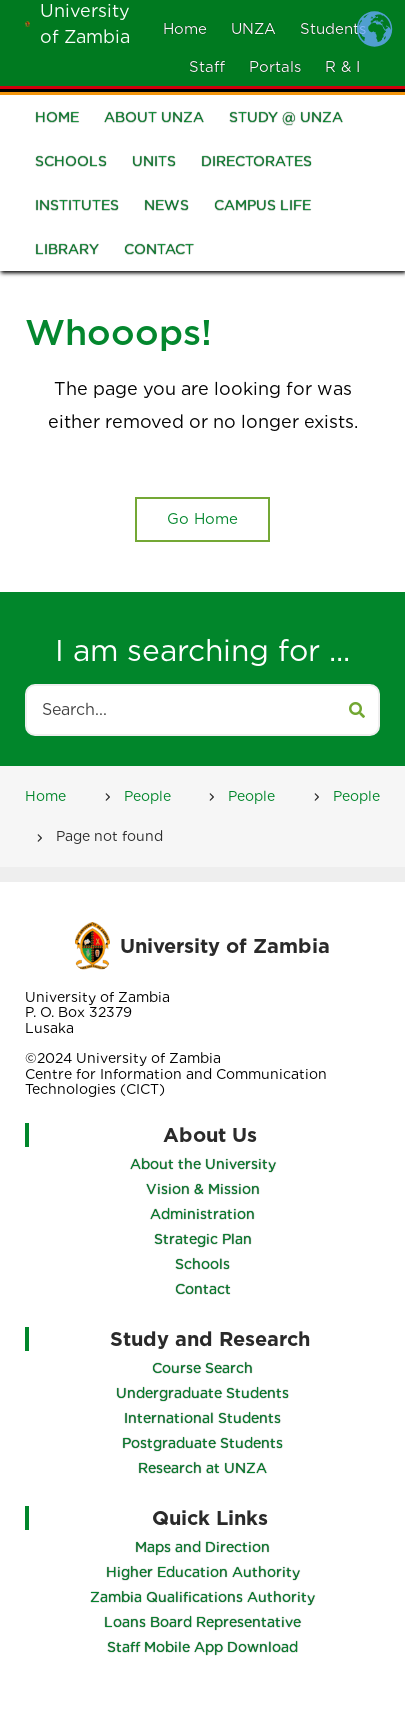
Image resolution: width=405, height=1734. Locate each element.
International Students (205, 1418)
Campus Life (262, 209)
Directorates (256, 165)
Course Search (205, 1368)
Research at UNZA (205, 1468)
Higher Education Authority (205, 1572)
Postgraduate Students (205, 1443)
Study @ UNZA (286, 121)
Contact (159, 253)
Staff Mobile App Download (205, 1647)
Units (154, 165)
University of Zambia (225, 945)
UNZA (253, 29)
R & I (342, 67)
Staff (207, 67)
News (166, 209)
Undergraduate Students (205, 1393)
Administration (199, 1214)
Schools (71, 165)
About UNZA (154, 121)
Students (333, 29)
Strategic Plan (200, 1239)
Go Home (202, 519)
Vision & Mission (200, 1189)
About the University (200, 1164)
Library (67, 253)
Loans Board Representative (205, 1622)
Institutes (77, 209)
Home (185, 29)
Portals (275, 67)
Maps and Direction (205, 1547)
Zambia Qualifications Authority (205, 1597)
